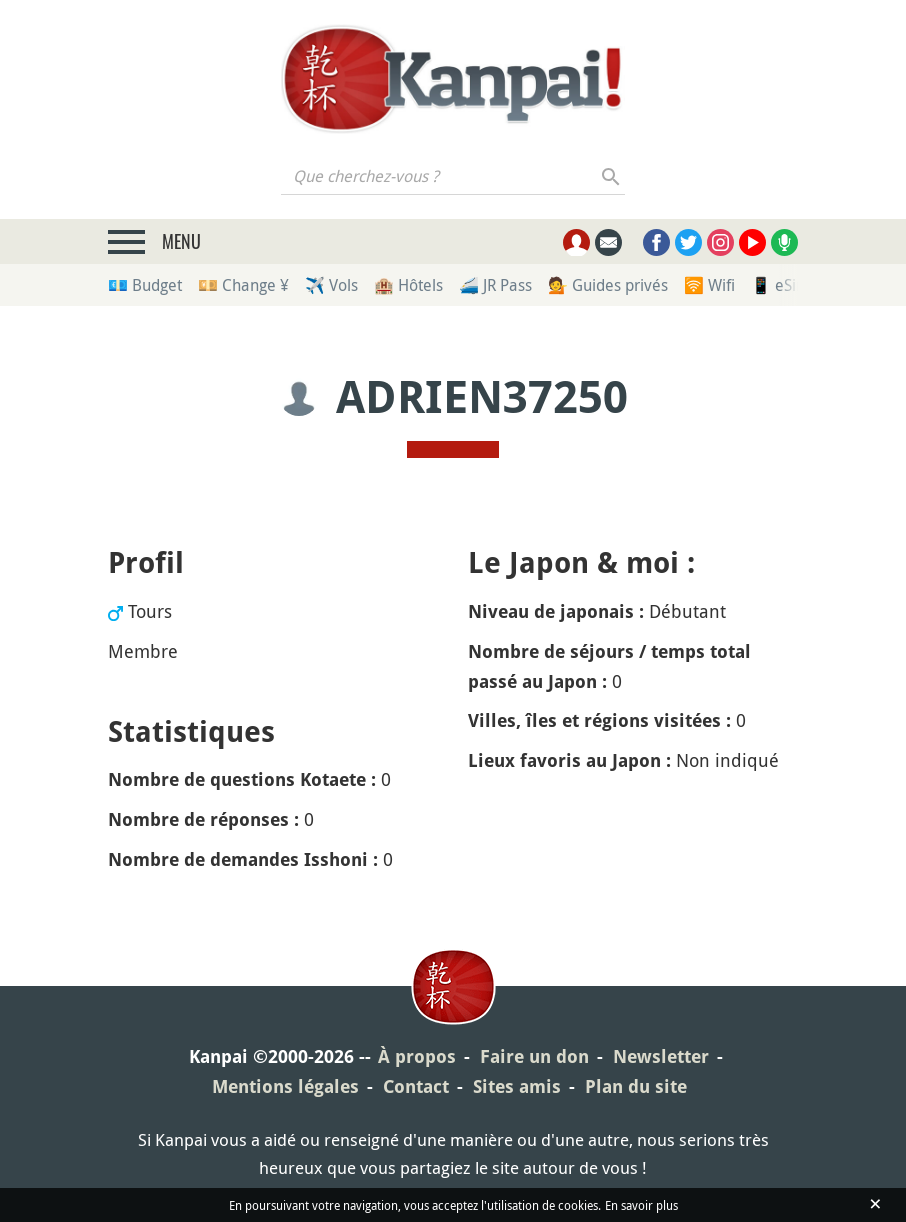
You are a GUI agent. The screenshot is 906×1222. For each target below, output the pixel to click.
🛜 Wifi (709, 285)
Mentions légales (285, 1086)
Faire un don (534, 1056)
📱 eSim (780, 285)
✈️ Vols (331, 285)
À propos (417, 1056)
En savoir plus (641, 1205)
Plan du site (636, 1086)
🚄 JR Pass (495, 285)
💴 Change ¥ (243, 285)
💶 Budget (145, 285)
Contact (416, 1086)
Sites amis (517, 1086)
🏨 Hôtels (408, 285)
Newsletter (661, 1056)
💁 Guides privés (608, 285)
